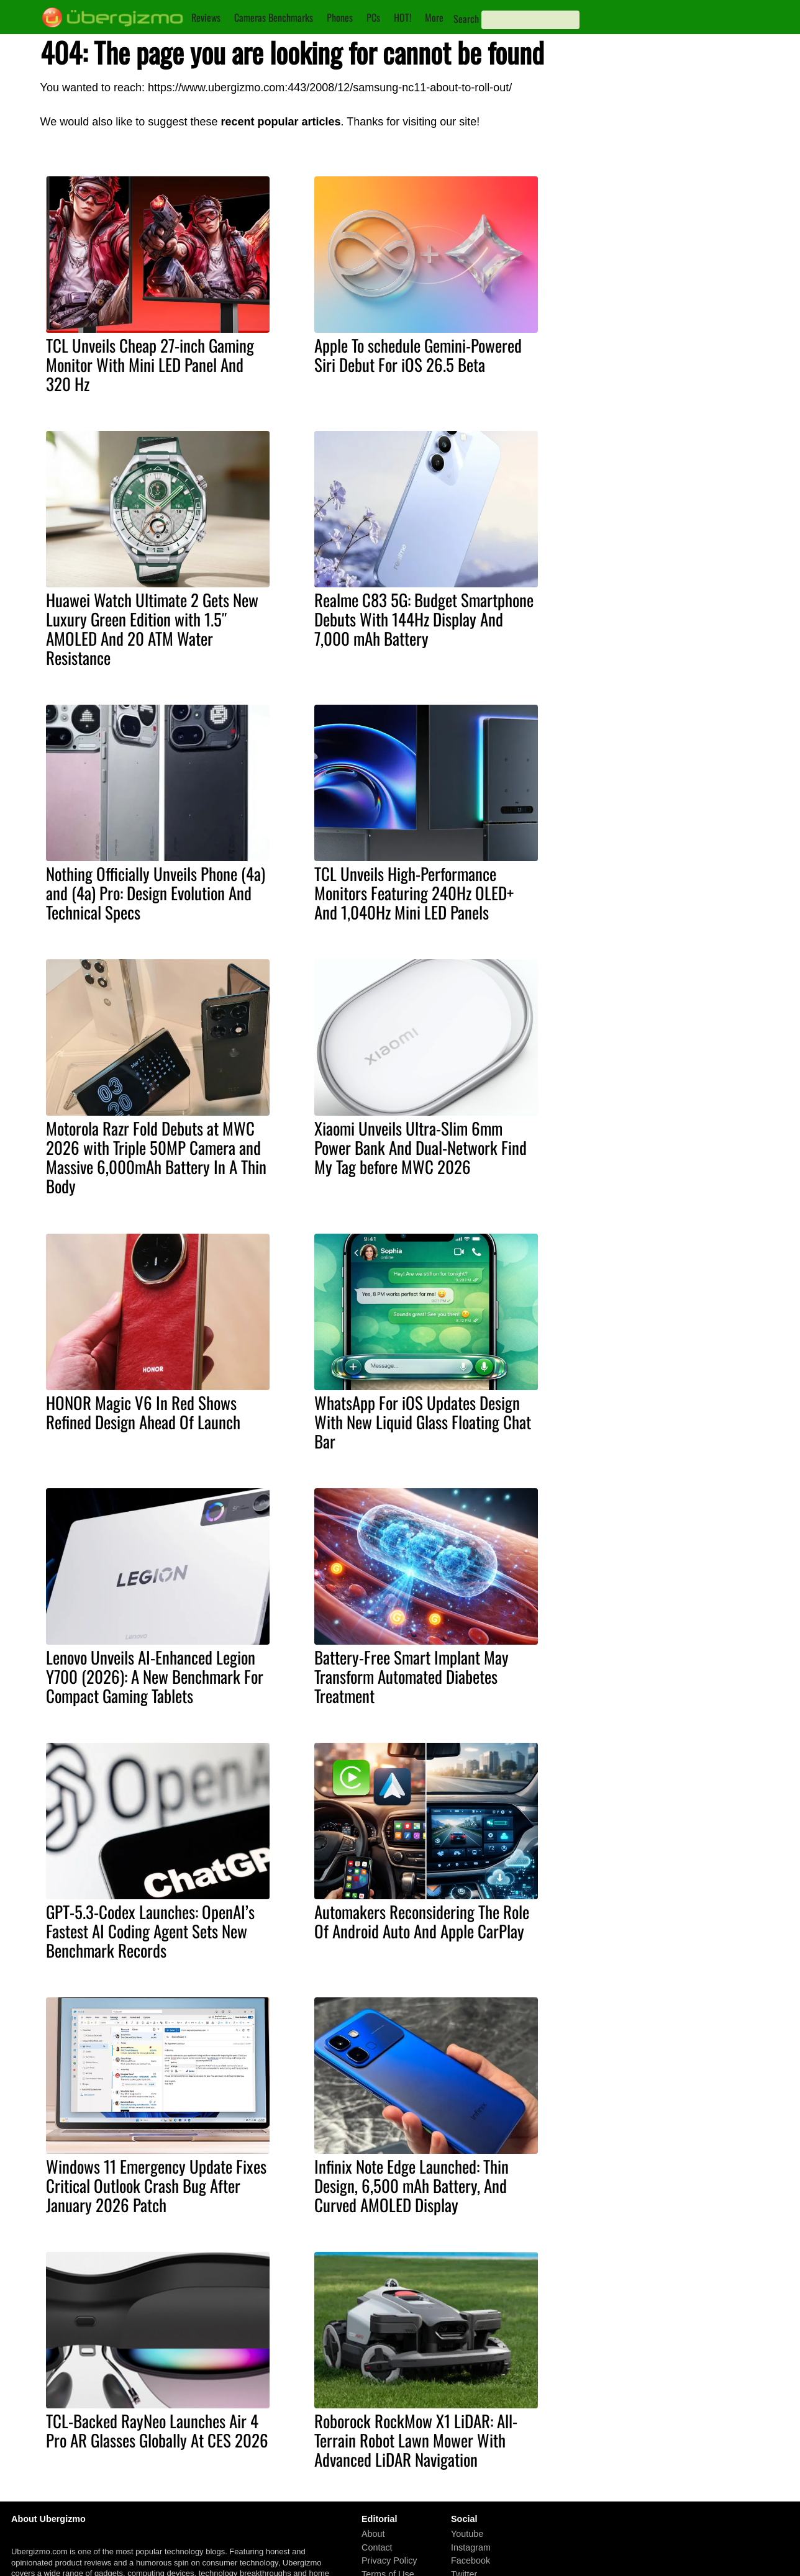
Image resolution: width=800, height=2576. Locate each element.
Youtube (467, 2534)
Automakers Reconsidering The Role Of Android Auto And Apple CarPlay (421, 1921)
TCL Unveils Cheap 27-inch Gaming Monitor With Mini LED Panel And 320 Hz (150, 364)
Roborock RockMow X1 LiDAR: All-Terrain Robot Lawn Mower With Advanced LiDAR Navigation (415, 2440)
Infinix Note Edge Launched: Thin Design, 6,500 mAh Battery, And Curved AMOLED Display (411, 2185)
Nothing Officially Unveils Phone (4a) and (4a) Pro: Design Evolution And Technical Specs (155, 892)
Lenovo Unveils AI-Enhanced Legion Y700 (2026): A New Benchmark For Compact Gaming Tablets (154, 1676)
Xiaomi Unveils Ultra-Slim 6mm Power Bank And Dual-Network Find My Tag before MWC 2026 (420, 1147)
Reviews (205, 17)
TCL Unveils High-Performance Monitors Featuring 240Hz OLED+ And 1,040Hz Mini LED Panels (414, 892)
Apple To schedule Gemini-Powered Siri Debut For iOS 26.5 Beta (418, 355)
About (373, 2534)
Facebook (470, 2561)
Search (466, 18)
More (434, 17)
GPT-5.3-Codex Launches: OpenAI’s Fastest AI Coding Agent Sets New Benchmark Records (150, 1931)
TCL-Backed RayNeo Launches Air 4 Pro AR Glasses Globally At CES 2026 (157, 2430)
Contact (377, 2547)
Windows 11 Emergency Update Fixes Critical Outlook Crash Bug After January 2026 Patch (156, 2185)
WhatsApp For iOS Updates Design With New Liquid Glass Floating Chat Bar (422, 1421)
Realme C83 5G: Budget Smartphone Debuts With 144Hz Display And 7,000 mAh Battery (424, 619)
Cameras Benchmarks (273, 17)
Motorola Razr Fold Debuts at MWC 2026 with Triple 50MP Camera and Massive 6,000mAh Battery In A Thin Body (156, 1157)
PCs (373, 17)
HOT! (402, 17)
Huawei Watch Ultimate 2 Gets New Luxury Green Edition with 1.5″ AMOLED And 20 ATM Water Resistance (152, 628)
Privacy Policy (389, 2561)
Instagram (471, 2547)
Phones (340, 17)
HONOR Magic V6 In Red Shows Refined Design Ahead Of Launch (143, 1412)
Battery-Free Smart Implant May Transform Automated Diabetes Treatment (411, 1676)
